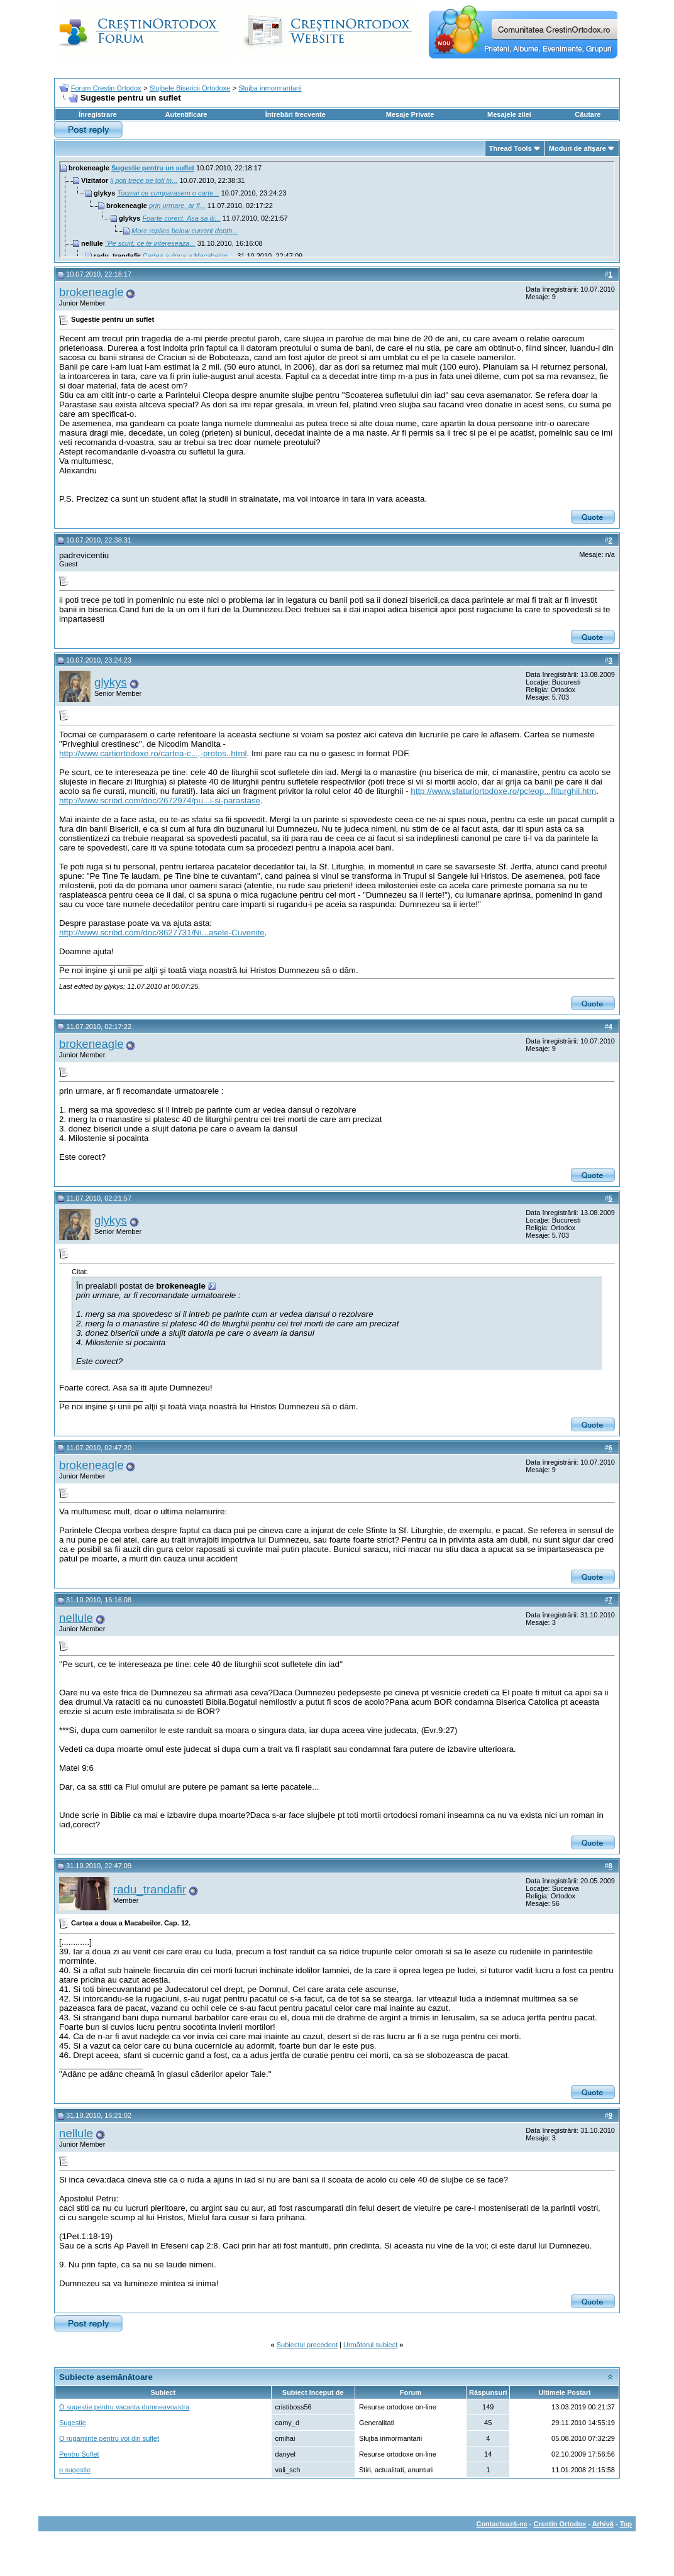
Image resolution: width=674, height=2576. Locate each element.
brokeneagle (91, 292)
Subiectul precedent (307, 2344)
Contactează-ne (501, 2524)
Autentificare (186, 114)
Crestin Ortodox (560, 2524)
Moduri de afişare (577, 148)
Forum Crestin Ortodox (106, 88)
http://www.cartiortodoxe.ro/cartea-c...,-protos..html (153, 753)
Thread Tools (510, 148)
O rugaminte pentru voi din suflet (109, 2438)
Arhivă (603, 2524)
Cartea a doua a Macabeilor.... (189, 256)
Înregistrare (98, 114)
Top (626, 2524)
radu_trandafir (149, 1889)
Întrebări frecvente (295, 114)
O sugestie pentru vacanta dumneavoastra (124, 2407)
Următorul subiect (370, 2344)
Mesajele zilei (509, 114)
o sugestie (75, 2470)
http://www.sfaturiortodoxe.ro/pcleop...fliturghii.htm (503, 791)
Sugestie (72, 2422)
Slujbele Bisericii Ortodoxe (190, 88)
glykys (110, 682)
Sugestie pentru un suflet (152, 168)
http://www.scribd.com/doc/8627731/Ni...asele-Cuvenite (162, 932)
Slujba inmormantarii (269, 88)
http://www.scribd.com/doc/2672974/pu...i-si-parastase (159, 800)
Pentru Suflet (79, 2454)
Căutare (587, 114)
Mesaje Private (410, 114)
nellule (76, 1617)
